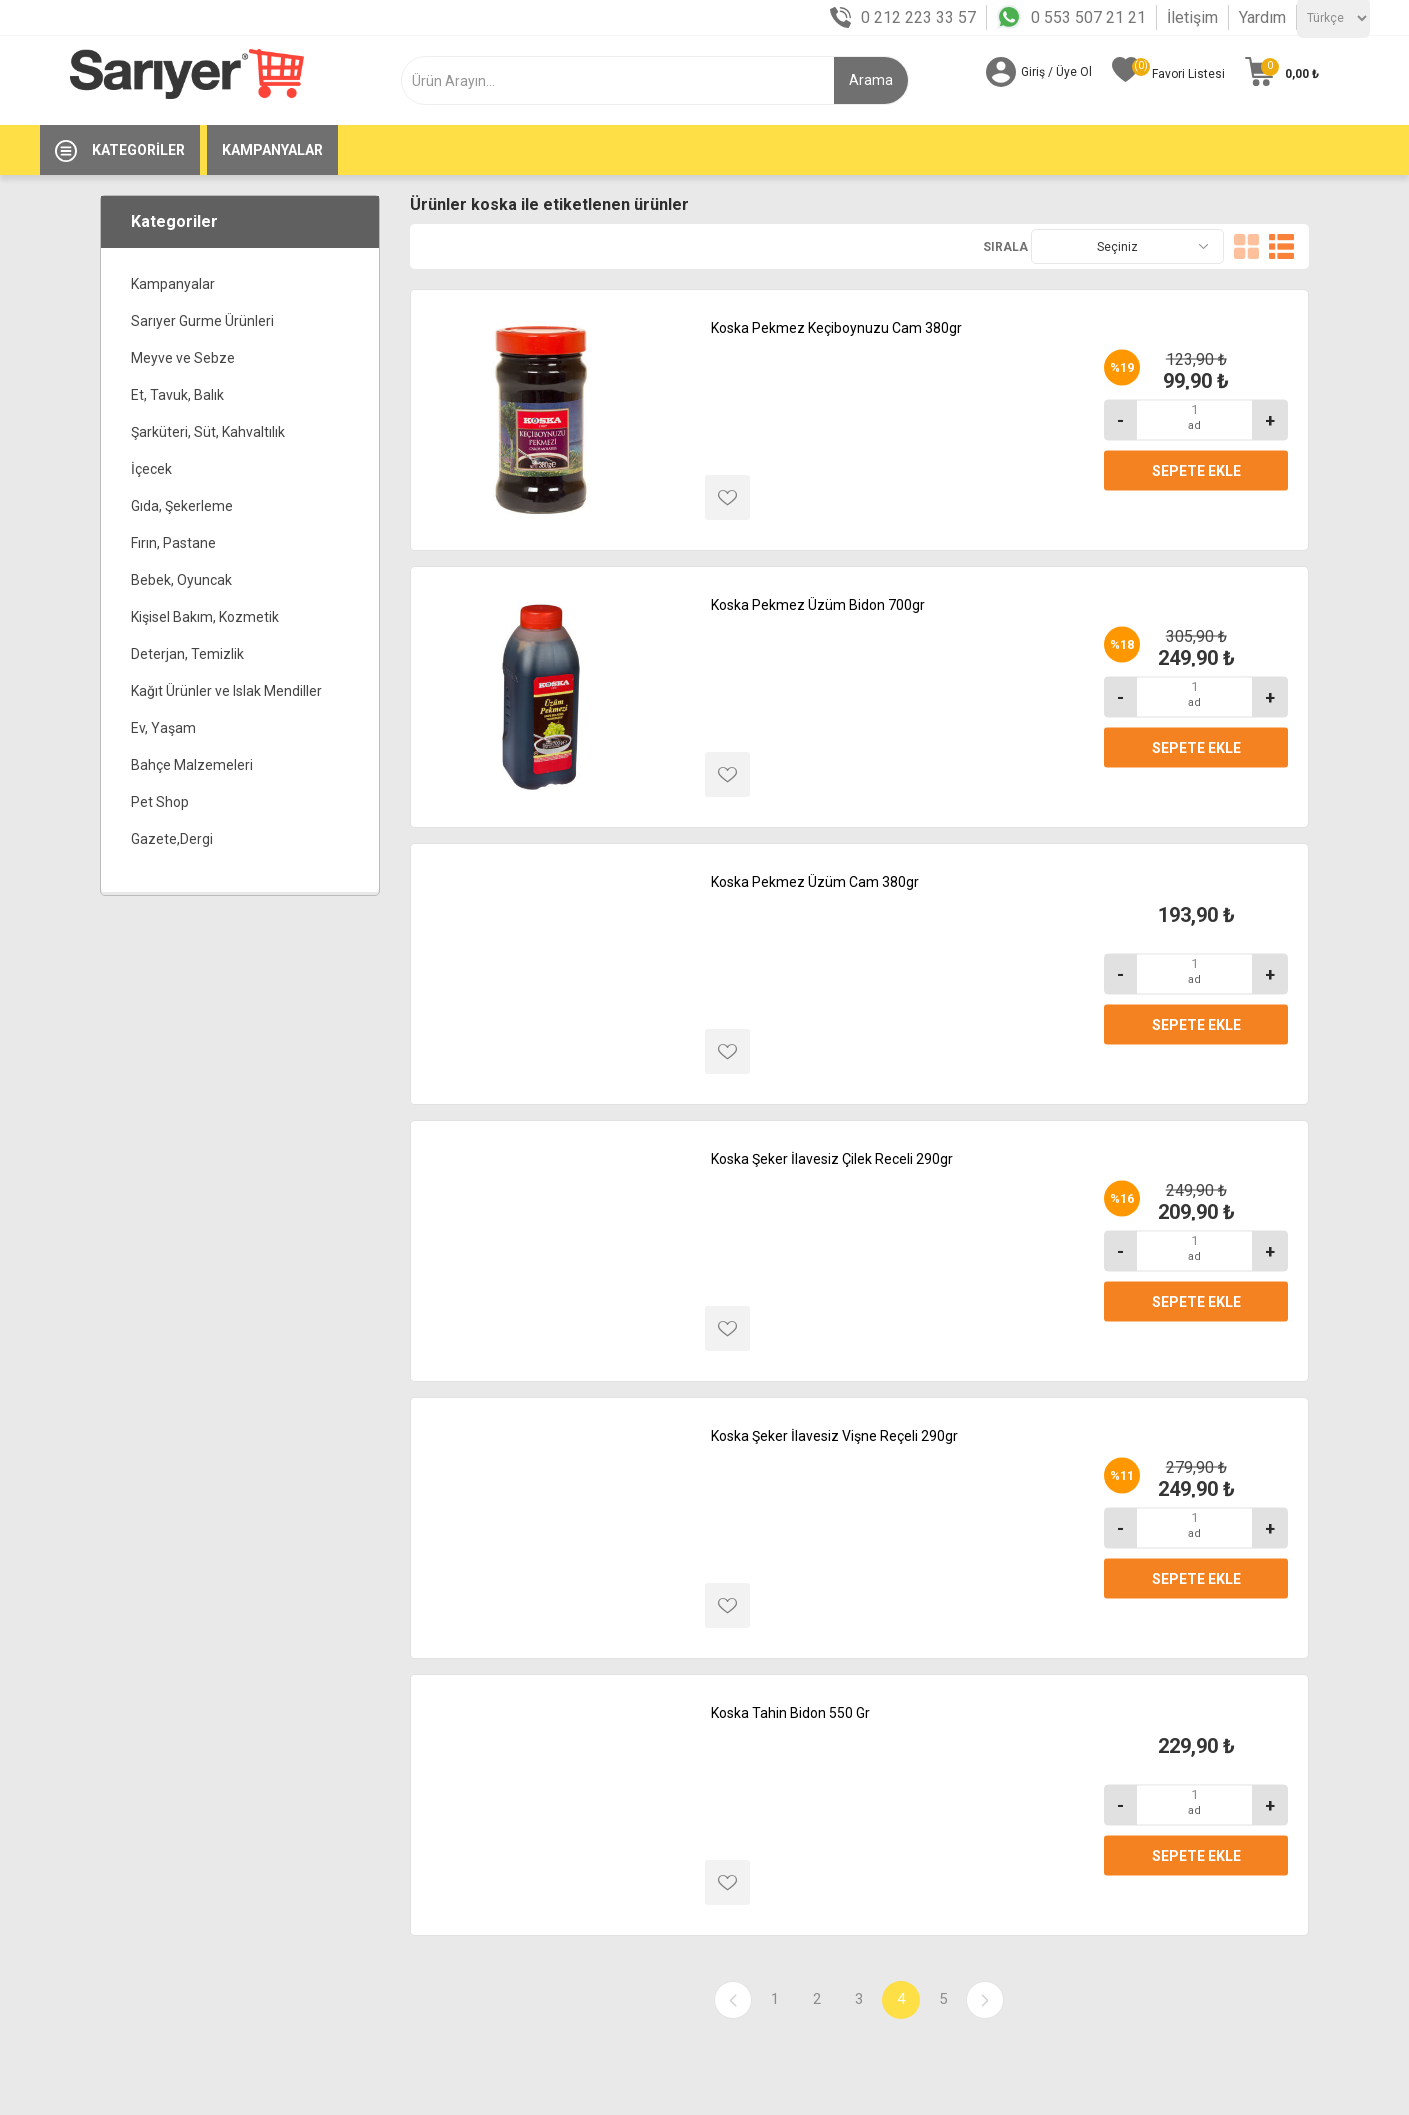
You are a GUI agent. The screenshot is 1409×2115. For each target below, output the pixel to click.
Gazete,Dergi (172, 839)
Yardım (1262, 17)
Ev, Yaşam (163, 728)
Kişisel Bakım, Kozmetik (205, 617)
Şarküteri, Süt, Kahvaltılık (208, 432)
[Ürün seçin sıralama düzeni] (1127, 246)
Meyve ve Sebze (183, 358)
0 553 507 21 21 (1088, 17)
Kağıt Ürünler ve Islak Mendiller (226, 691)
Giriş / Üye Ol (1056, 72)
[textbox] (629, 80)
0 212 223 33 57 (918, 17)
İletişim (1192, 17)
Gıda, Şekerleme (182, 506)
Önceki (733, 2000)
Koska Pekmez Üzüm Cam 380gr (815, 882)
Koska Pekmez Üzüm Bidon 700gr (818, 605)
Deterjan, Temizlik (187, 654)
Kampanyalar (173, 284)
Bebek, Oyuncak (181, 580)
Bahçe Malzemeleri (192, 765)
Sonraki (985, 2000)
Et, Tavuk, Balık (177, 395)
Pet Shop (160, 802)
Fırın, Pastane (173, 543)
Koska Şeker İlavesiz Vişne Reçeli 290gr (834, 1436)
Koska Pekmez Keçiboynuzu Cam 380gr (836, 328)
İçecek (151, 469)
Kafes (1246, 246)
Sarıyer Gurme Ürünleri (202, 321)
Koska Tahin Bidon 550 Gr (790, 1713)
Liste (1281, 246)
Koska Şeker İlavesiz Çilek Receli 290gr (832, 1159)
